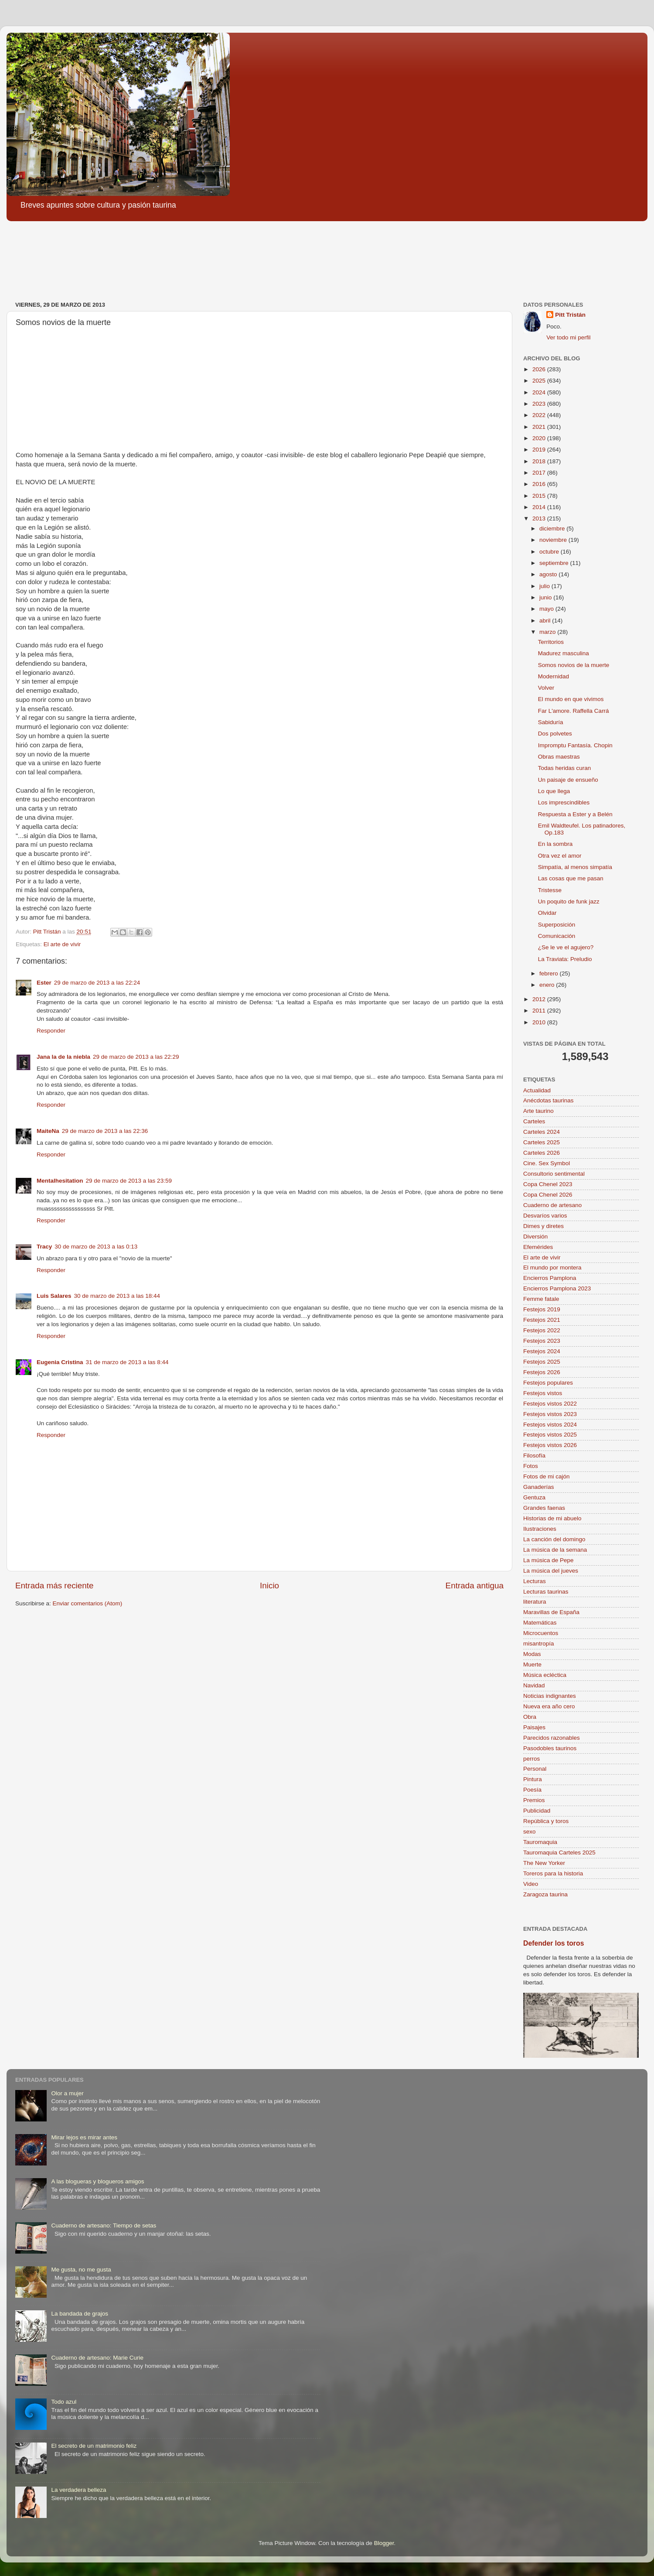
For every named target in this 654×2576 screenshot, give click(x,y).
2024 (539, 392)
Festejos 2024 (541, 1351)
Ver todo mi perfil (568, 337)
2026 (539, 369)
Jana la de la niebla (63, 1057)
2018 (539, 461)
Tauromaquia (540, 1842)
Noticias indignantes (549, 1696)
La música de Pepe (548, 1560)
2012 (539, 999)
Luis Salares (54, 1296)
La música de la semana (555, 1549)
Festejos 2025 (541, 1361)
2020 (539, 438)
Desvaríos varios (545, 1215)
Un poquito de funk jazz (569, 901)
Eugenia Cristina (60, 1362)
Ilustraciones (539, 1529)
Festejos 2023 (541, 1341)
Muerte (532, 1664)
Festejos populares (548, 1382)
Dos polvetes (555, 733)
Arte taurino (538, 1111)
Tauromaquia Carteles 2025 (559, 1852)
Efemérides (538, 1247)
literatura (534, 1601)
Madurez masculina (563, 653)
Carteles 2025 (541, 1142)
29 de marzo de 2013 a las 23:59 (129, 1180)
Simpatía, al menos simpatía (575, 867)
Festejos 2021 (541, 1320)
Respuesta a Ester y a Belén (575, 814)
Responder (51, 1030)
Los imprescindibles (564, 802)
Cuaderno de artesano (552, 1205)
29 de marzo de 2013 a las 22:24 (97, 982)
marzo (548, 632)
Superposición (557, 924)
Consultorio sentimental (554, 1173)
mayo (547, 609)
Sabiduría (550, 722)
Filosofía (534, 1455)
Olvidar (547, 913)
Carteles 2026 (541, 1152)
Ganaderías (538, 1487)
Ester (44, 982)
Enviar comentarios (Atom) (88, 1603)
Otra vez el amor (560, 855)
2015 (539, 496)
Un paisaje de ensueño (568, 780)
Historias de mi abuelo (552, 1518)
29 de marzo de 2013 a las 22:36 (105, 1131)
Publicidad (536, 1810)
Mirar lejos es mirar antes (84, 2137)
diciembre (552, 528)
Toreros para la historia (553, 1873)
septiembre (554, 563)
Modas (532, 1654)
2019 (539, 449)
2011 (539, 1010)
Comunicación (557, 936)
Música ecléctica (544, 1675)
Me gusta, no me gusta (81, 2269)
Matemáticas (540, 1622)
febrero (549, 973)
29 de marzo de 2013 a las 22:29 (136, 1057)
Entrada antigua (475, 1585)
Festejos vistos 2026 (550, 1445)
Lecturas (534, 1581)
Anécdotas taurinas (548, 1100)
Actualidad (537, 1090)
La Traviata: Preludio (565, 959)
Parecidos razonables (551, 1737)
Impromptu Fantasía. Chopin (575, 745)
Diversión (535, 1236)
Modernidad (553, 676)
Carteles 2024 (541, 1132)
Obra (529, 1717)
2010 (539, 1022)
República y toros (546, 1821)
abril (545, 620)
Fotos (530, 1466)
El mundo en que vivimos (571, 699)
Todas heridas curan (564, 768)
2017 (539, 472)
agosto (549, 574)
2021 (539, 427)
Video (530, 1884)
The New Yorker (544, 1863)
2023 (539, 403)
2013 (539, 518)
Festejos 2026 (541, 1372)
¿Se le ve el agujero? (566, 947)
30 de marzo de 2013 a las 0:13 (95, 1246)
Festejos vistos (542, 1393)
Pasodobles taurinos (549, 1748)
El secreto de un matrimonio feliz (93, 2446)
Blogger (384, 2543)
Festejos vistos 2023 (550, 1414)
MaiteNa (48, 1131)
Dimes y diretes (543, 1226)
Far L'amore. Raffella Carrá (573, 711)
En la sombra (555, 844)
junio (546, 597)
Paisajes (534, 1727)
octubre (550, 551)
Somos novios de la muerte (574, 665)
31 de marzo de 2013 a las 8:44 (127, 1362)
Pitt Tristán (570, 314)
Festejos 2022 (541, 1330)
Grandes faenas (544, 1508)
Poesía (532, 1789)
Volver (546, 687)
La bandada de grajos (79, 2313)
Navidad (534, 1685)
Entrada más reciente (54, 1585)
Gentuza (534, 1497)
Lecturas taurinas (546, 1591)
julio (545, 586)
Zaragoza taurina (545, 1894)
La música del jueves (550, 1570)
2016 (539, 484)
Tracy (44, 1246)
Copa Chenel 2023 (547, 1184)
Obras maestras (559, 756)
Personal (534, 1768)
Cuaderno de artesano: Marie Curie (97, 2357)
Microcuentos (540, 1633)
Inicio (269, 1585)
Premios (534, 1800)
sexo (529, 1831)
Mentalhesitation (60, 1180)
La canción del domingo (554, 1539)
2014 (539, 507)
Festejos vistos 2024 (550, 1424)
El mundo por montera (552, 1267)
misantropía (538, 1643)
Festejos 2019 (541, 1309)
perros (531, 1758)
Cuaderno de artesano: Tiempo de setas (103, 2225)
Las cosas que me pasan (570, 878)
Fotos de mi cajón (546, 1476)
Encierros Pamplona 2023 (557, 1288)
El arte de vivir (62, 944)
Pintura (532, 1779)
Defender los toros (553, 1943)
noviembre (554, 540)
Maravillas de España (551, 1612)
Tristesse (550, 890)
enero (547, 985)
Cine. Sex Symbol (546, 1163)
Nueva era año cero (549, 1706)
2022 (539, 415)
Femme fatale (541, 1299)
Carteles (534, 1121)
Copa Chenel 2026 (547, 1194)
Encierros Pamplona (549, 1278)
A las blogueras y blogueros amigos (97, 2181)
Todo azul (63, 2401)
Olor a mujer (67, 2093)
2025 (539, 380)
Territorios (551, 642)
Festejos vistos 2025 (550, 1434)
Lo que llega (554, 791)
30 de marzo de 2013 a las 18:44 (117, 1296)
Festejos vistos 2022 (550, 1403)
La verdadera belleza (78, 2490)
